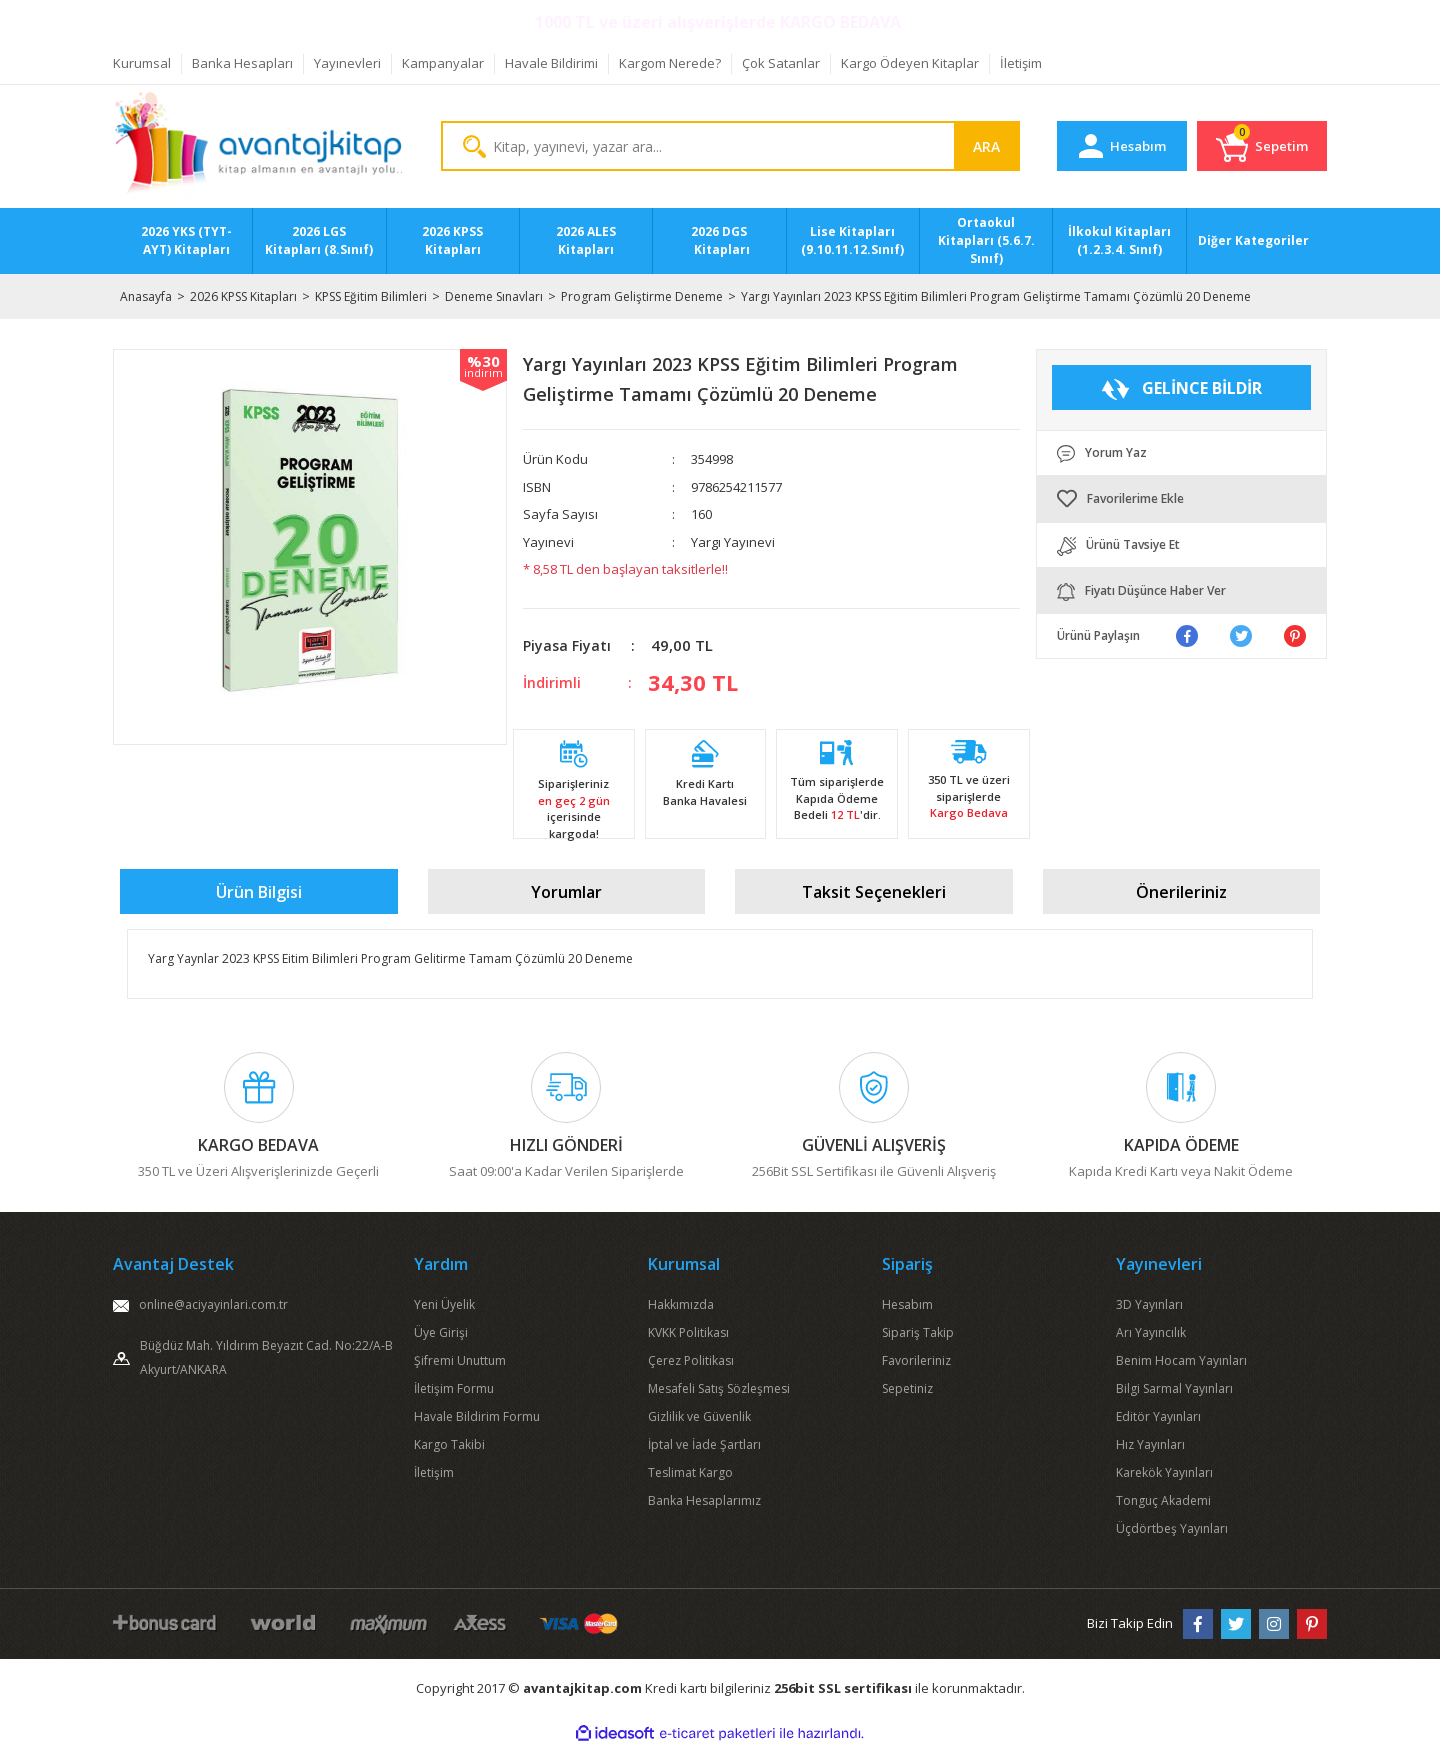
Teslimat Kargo (690, 1472)
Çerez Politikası (691, 1360)
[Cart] (1262, 146)
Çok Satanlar (781, 63)
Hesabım (907, 1304)
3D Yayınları (1149, 1304)
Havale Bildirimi (551, 63)
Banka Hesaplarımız (704, 1500)
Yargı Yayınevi (733, 542)
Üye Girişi (441, 1332)
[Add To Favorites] (1182, 499)
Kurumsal (142, 63)
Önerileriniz (1181, 892)
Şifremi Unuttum (460, 1360)
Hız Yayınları (1150, 1444)
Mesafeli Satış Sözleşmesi (719, 1388)
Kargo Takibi (449, 1444)
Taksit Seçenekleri (874, 892)
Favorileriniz (916, 1360)
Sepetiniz (907, 1388)
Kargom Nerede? (670, 63)
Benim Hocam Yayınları (1181, 1360)
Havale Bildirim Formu (477, 1416)
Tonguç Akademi (1163, 1500)
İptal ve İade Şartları (704, 1444)
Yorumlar (566, 892)
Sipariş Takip (918, 1332)
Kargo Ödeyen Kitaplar (910, 63)
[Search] (730, 146)
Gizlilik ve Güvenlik (699, 1416)
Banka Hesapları (242, 63)
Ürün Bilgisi (259, 892)
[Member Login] (1122, 146)
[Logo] (258, 147)
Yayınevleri (347, 63)
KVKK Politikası (688, 1332)
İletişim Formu (454, 1388)
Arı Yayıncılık (1151, 1332)
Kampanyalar (443, 63)
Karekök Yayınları (1164, 1472)
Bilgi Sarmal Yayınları (1174, 1388)
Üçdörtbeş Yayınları (1172, 1528)
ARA (986, 146)
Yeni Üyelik (444, 1304)
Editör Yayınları (1158, 1416)
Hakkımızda (681, 1304)
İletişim (1021, 63)
